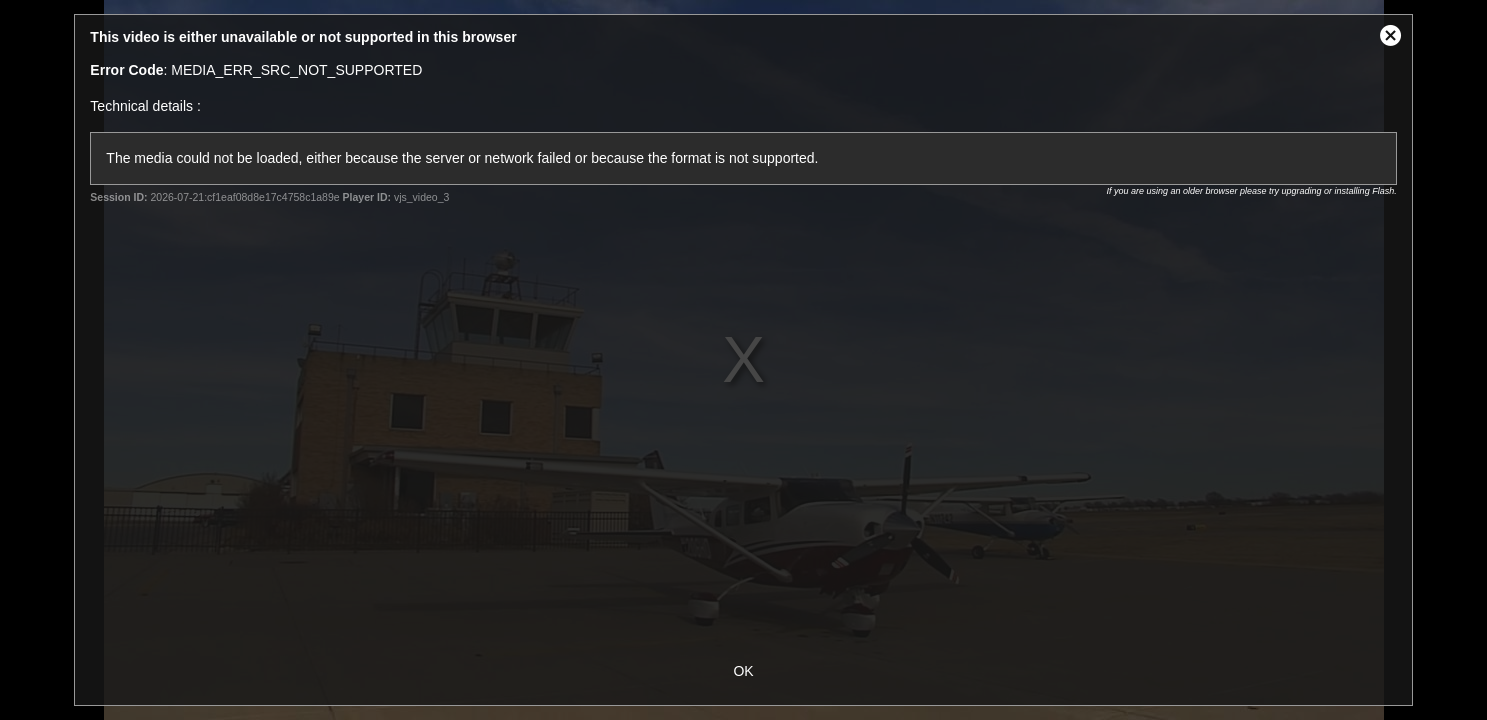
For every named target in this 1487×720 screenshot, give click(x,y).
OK (743, 671)
